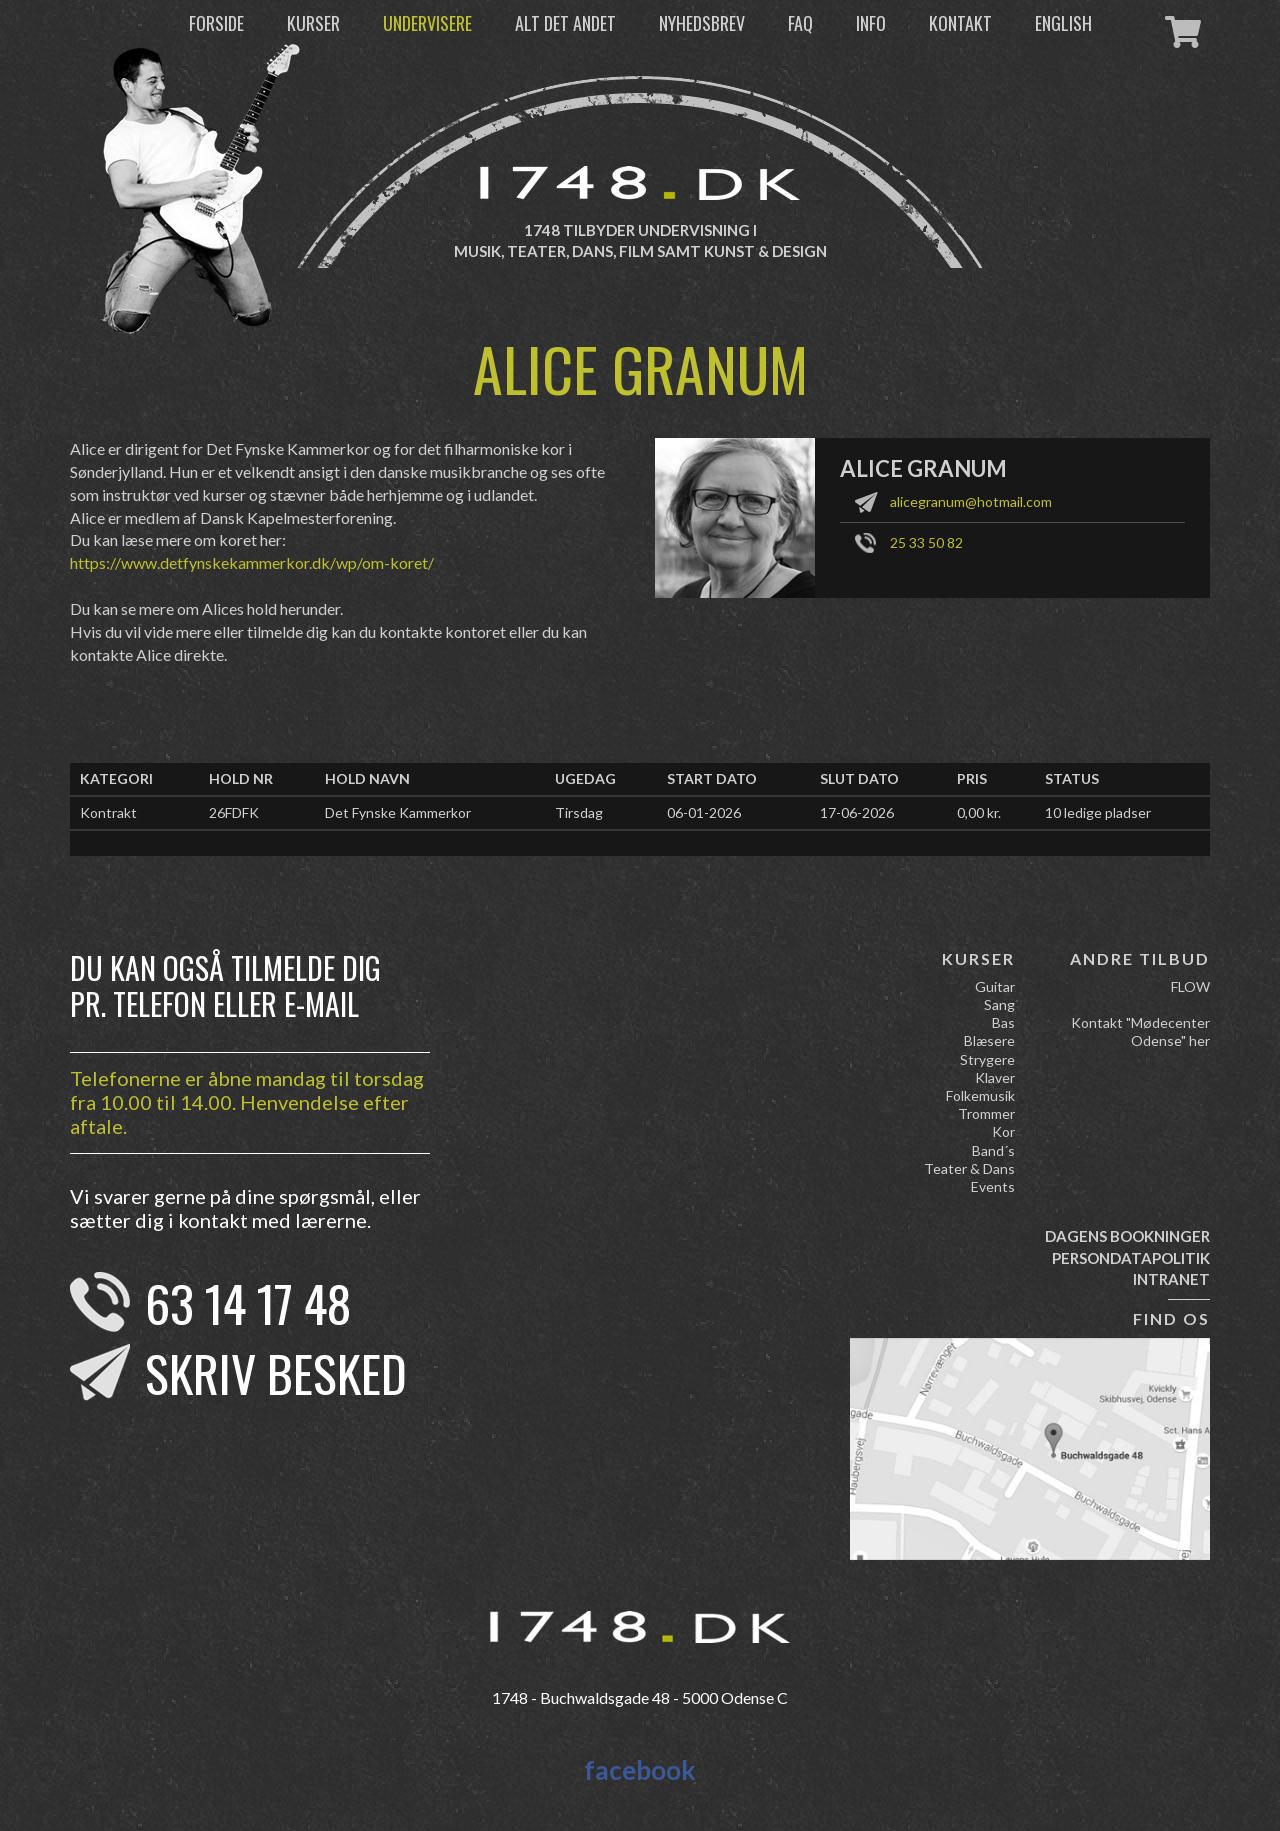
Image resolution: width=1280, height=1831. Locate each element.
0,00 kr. (979, 812)
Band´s (993, 1150)
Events (993, 1186)
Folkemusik (980, 1095)
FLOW (1190, 986)
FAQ (800, 23)
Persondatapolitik (1131, 1258)
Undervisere (427, 23)
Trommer (986, 1113)
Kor (1003, 1131)
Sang (999, 1004)
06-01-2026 (704, 812)
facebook (640, 1770)
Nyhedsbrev (702, 23)
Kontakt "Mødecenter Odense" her (1140, 1031)
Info (871, 23)
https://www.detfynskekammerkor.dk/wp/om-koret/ (252, 562)
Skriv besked (276, 1372)
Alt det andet (565, 23)
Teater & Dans (969, 1168)
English (1063, 23)
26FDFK (234, 812)
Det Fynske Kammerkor (398, 812)
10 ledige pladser (1098, 812)
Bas (1003, 1022)
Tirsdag (579, 812)
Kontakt (960, 23)
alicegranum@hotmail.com (971, 501)
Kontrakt (108, 812)
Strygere (987, 1059)
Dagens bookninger (1127, 1236)
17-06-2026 (857, 812)
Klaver (995, 1077)
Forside (216, 23)
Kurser (313, 23)
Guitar (995, 986)
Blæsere (989, 1040)
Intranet (1171, 1279)
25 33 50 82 (926, 542)
